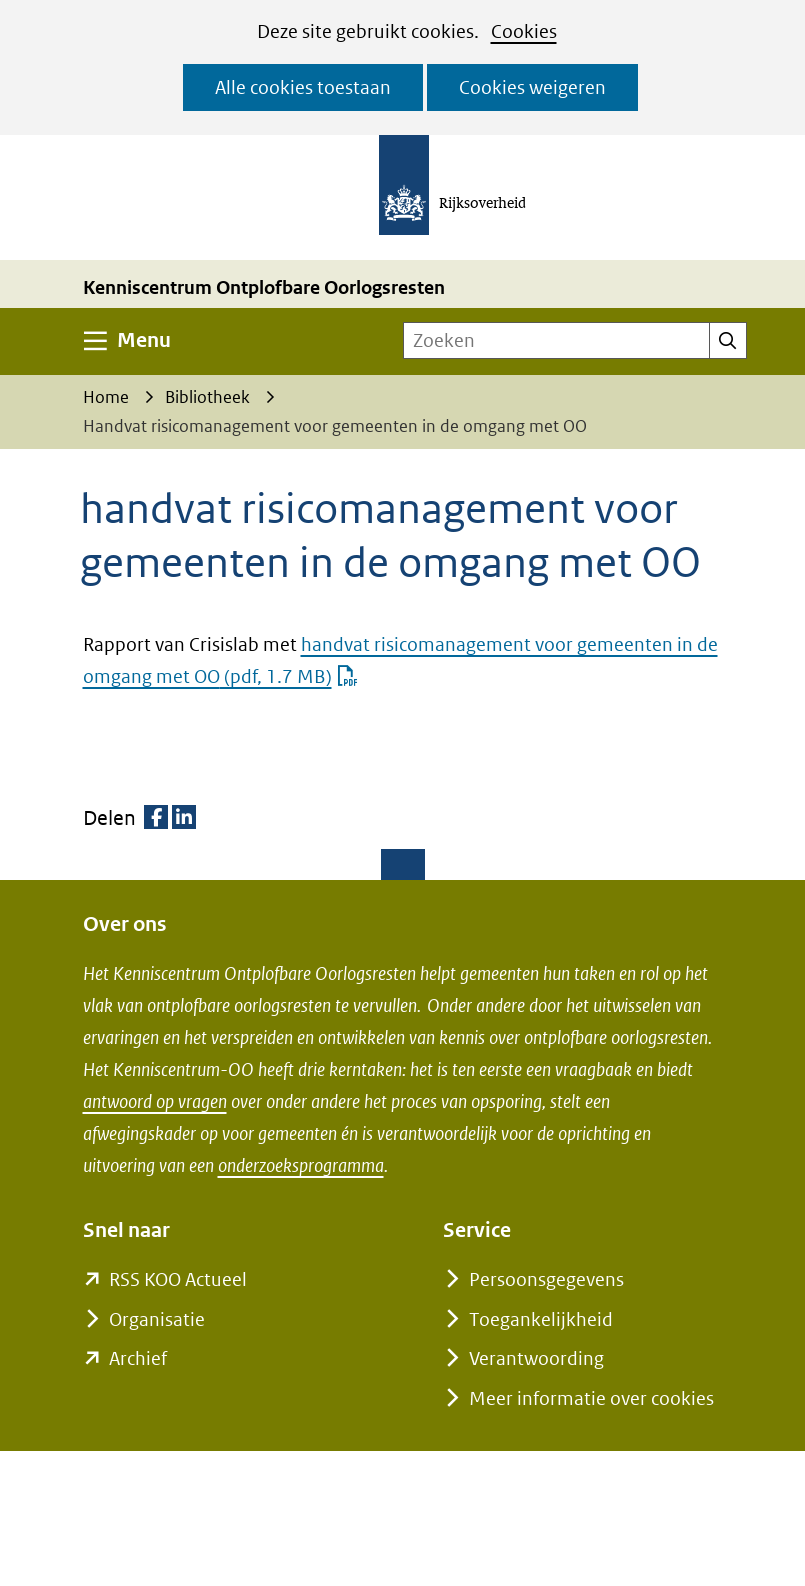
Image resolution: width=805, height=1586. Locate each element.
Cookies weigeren (532, 87)
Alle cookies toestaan (303, 87)
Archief (138, 1358)
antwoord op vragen (155, 1101)
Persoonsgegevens (546, 1279)
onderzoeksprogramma (301, 1165)
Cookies (524, 31)
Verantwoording (536, 1358)
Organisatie (157, 1319)
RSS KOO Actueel (178, 1279)
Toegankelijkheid (541, 1319)
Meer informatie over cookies (591, 1398)
